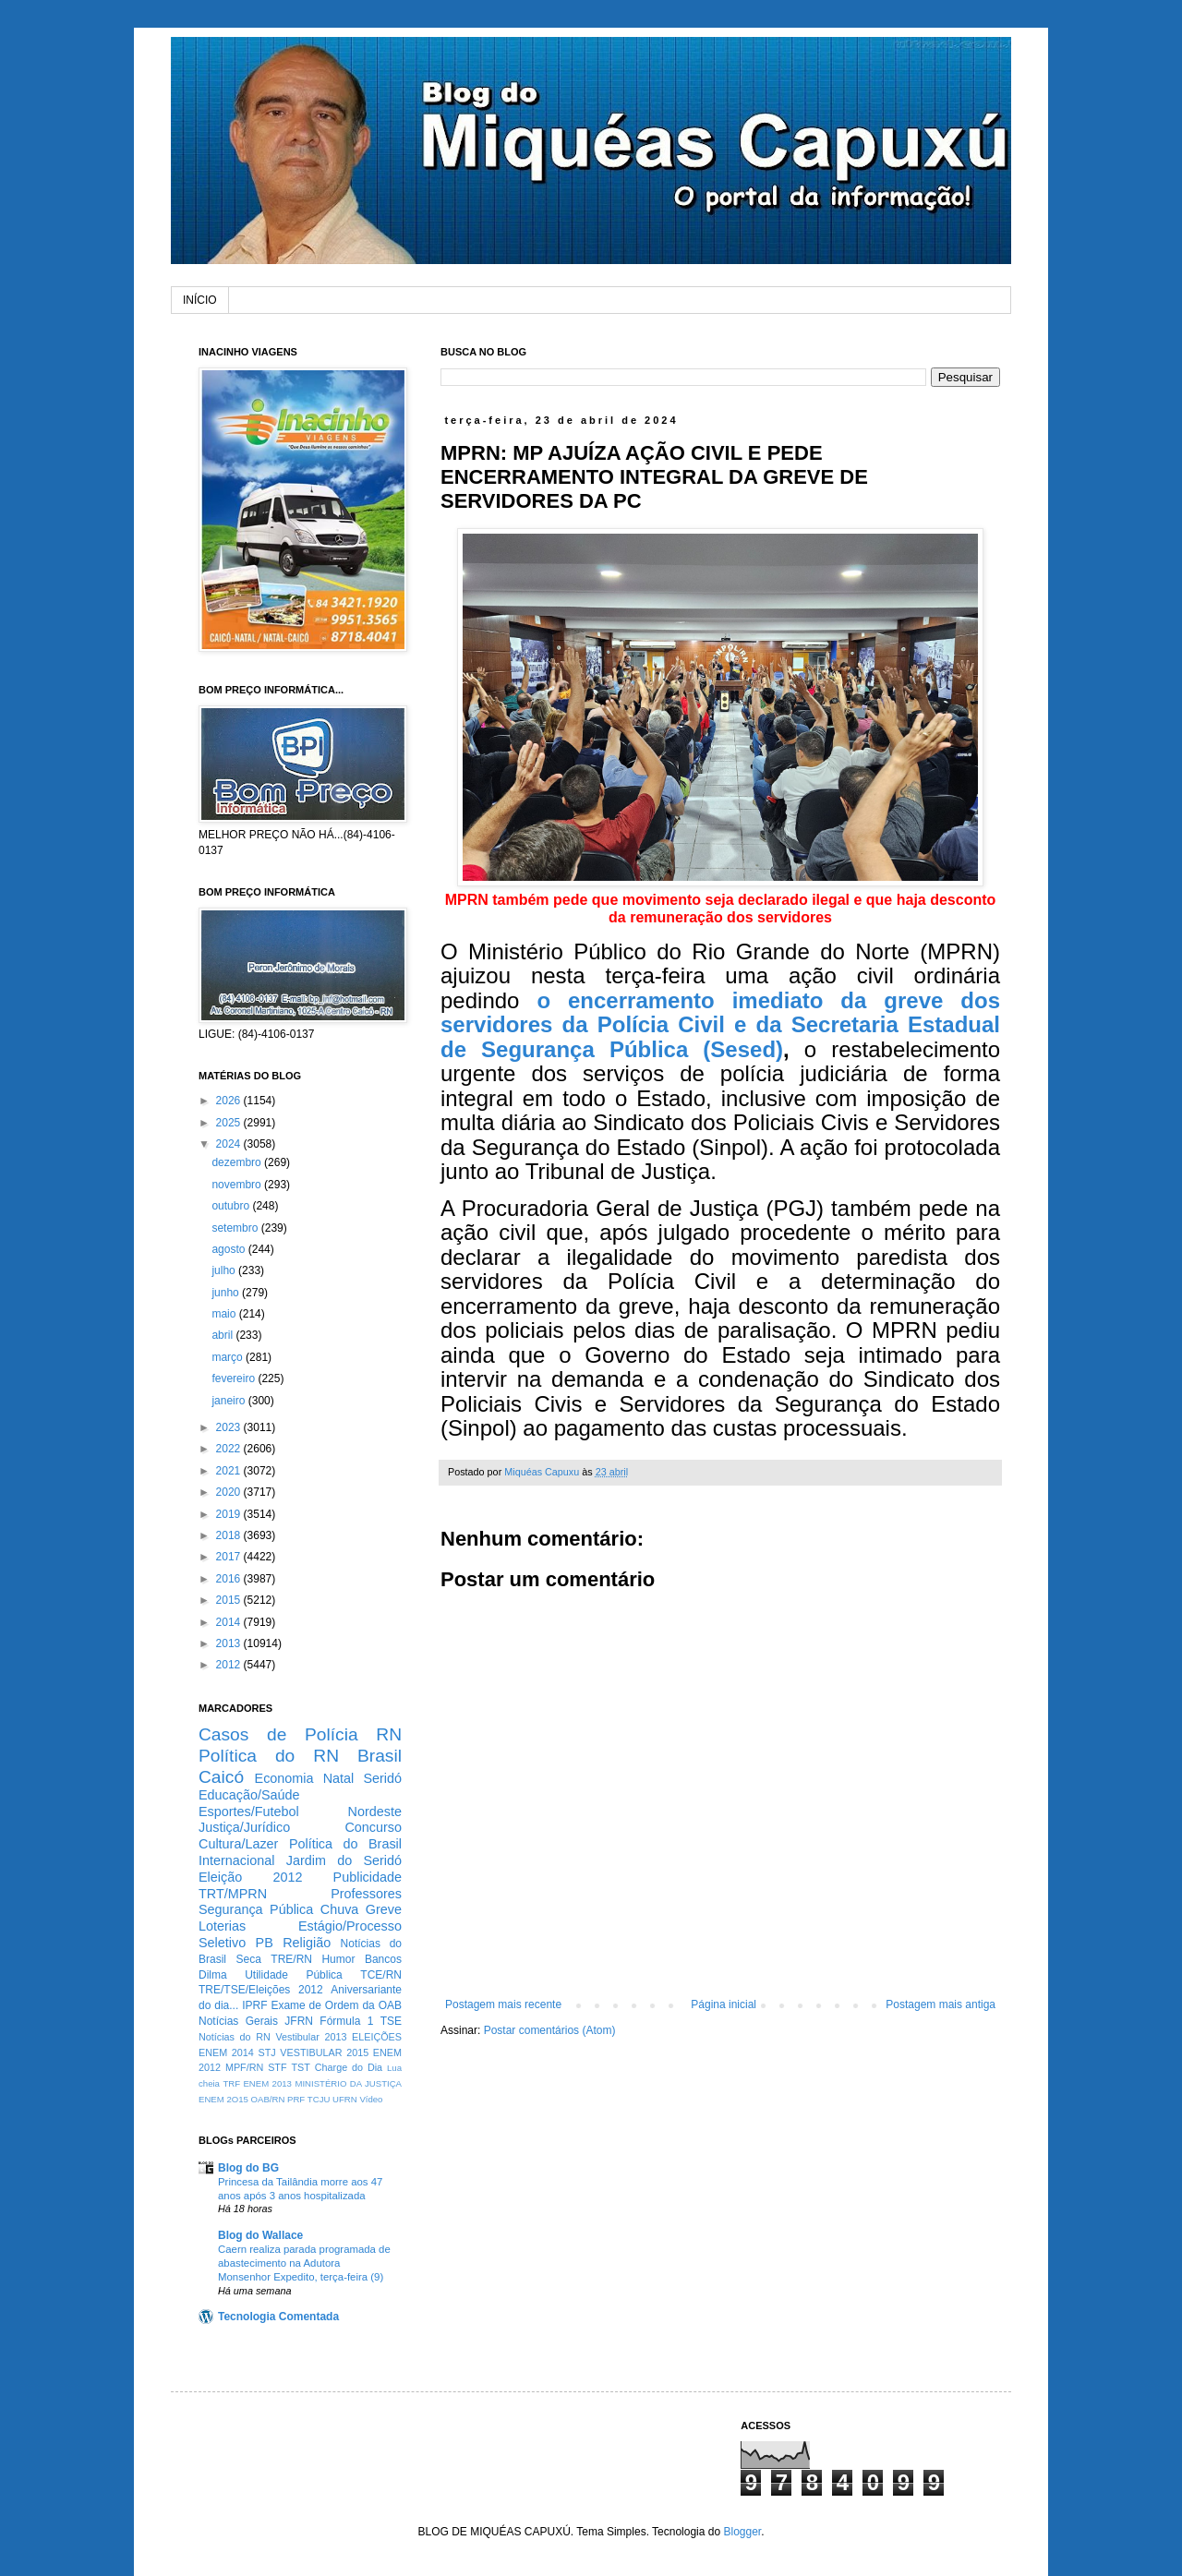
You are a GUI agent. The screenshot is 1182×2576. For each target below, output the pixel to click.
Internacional (236, 1860)
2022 (230, 1448)
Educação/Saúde (249, 1795)
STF (277, 2067)
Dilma (213, 1974)
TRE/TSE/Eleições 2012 (261, 1989)
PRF (296, 2099)
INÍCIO (200, 300)
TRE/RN (291, 1959)
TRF (231, 2083)
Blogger (742, 2531)
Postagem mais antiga (940, 2004)
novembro (237, 1184)
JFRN (298, 2021)
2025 (230, 1122)
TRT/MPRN (233, 1893)
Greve (384, 1909)
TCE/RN (381, 1974)
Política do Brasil (345, 1843)
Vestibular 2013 (310, 2036)
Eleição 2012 (250, 1877)
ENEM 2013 (267, 2083)
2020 (230, 1492)
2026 (230, 1100)
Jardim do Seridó (344, 1860)
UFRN (344, 2099)
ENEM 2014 (226, 2052)
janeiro (229, 1400)
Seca (247, 1959)
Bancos (383, 1959)
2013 (230, 1643)
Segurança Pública (256, 1909)
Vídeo (370, 2099)
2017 (230, 1556)
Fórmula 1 (346, 2021)
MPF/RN (244, 2067)
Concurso (373, 1827)
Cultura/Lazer (238, 1843)
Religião (307, 1942)
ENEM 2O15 (223, 2099)
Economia (284, 1778)
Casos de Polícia (278, 1734)
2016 (230, 1578)
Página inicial (723, 2004)
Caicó (221, 1777)
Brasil (379, 1755)
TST (300, 2067)
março (228, 1357)
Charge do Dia (348, 2067)
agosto (229, 1249)
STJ (266, 2052)
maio (224, 1313)
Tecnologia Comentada (278, 2316)
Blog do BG (248, 2167)
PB (264, 1942)
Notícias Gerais (238, 2021)
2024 (230, 1144)
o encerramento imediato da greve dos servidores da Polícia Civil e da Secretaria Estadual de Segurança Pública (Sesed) (720, 1025)
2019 (230, 1514)
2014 (230, 1622)
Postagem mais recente (503, 2004)
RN (389, 1734)
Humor (338, 1959)
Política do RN (269, 1755)
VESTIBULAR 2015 (324, 2052)
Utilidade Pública (294, 1974)
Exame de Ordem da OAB (336, 2005)
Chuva (339, 1909)
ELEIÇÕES (377, 2036)
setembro (235, 1228)
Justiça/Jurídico (244, 1827)
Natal (339, 1778)
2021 (230, 1470)
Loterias (222, 1926)
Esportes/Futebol (249, 1811)
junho (226, 1292)
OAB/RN (268, 2099)
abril (223, 1335)
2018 (230, 1535)
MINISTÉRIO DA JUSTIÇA (348, 2083)
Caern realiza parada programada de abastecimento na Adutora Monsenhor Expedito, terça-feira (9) (304, 2263)
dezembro (237, 1162)
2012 (230, 1664)
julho (224, 1270)
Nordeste (375, 1811)
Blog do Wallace (260, 2235)
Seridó (382, 1778)
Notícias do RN (235, 2036)
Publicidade (367, 1877)
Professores (366, 1893)
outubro (231, 1205)
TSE (391, 2021)
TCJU (319, 2099)
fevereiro (234, 1378)
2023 (230, 1427)
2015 (230, 1600)
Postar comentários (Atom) (550, 2030)
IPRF (254, 2005)
